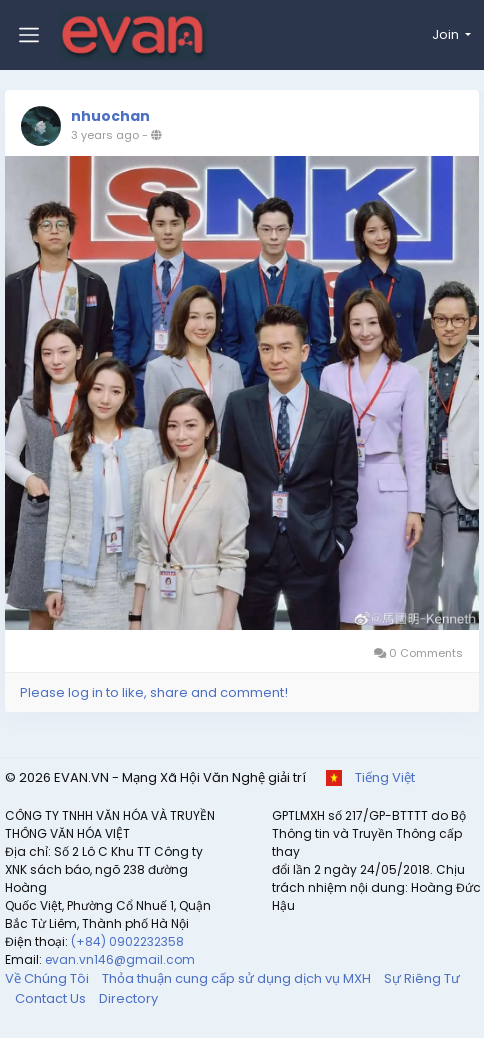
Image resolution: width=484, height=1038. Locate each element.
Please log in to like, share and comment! (154, 692)
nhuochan (110, 116)
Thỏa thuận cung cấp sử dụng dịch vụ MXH (238, 978)
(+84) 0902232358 (127, 941)
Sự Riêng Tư (422, 978)
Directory (128, 998)
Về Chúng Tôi (48, 978)
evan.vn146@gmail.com (120, 959)
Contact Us (52, 998)
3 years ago (105, 135)
